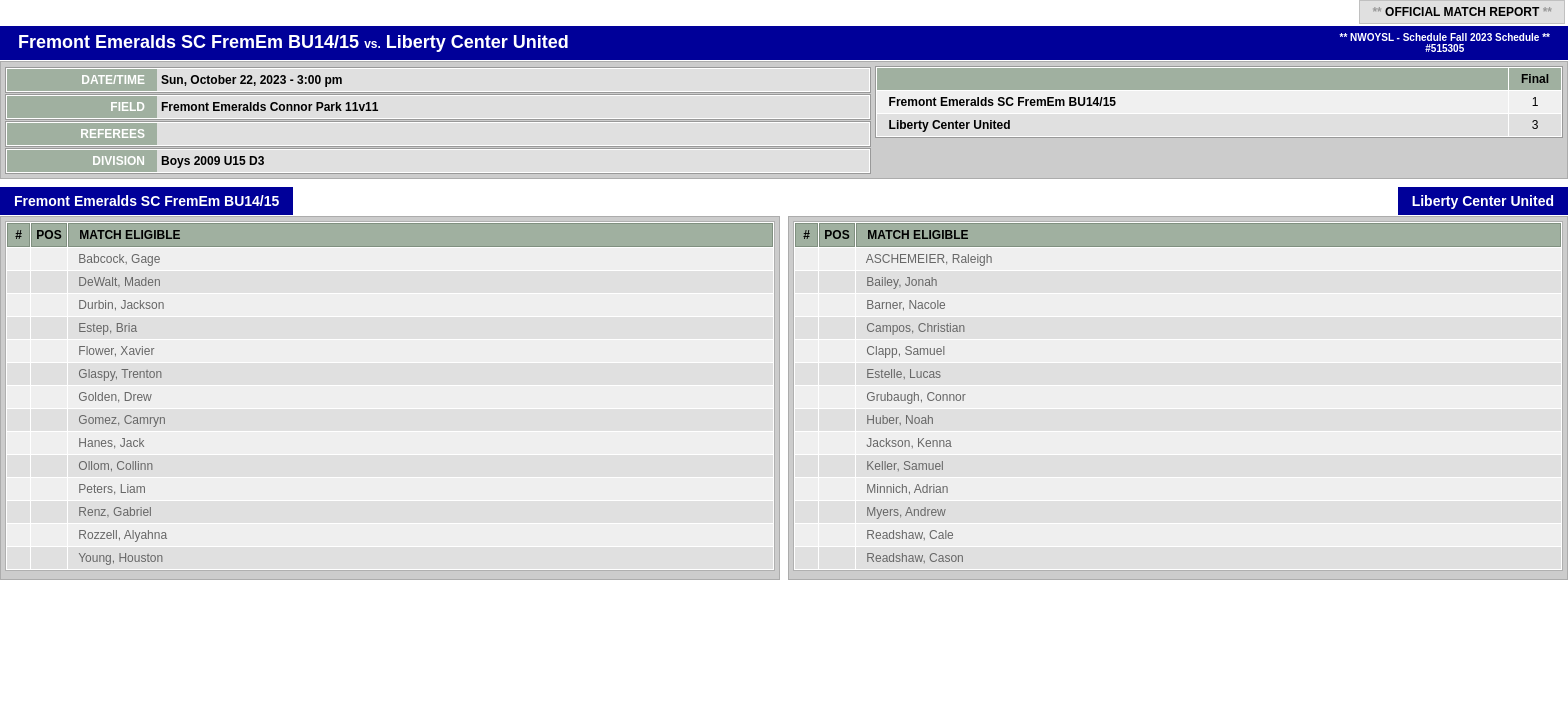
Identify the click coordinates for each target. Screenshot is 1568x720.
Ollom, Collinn (115, 466)
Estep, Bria (107, 328)
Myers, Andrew (905, 512)
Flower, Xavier (116, 351)
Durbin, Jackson (121, 305)
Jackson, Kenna (908, 443)
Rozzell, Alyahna (122, 535)
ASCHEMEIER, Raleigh (929, 259)
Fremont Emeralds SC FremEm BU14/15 (188, 42)
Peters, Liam (111, 489)
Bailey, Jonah (901, 282)
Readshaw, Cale (909, 535)
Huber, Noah (899, 420)
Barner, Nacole (905, 305)
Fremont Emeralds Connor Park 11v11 (271, 107)
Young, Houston (120, 558)
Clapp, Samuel (905, 351)
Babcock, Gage (119, 259)
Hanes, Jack (111, 443)
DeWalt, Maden (119, 282)
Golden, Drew (114, 397)
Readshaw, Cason (914, 558)
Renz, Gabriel (114, 512)
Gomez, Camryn (121, 420)
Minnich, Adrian (907, 489)
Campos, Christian (915, 328)
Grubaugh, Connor (915, 397)
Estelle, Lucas (903, 374)
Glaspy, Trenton (120, 374)
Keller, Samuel (904, 466)
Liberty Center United (477, 42)
